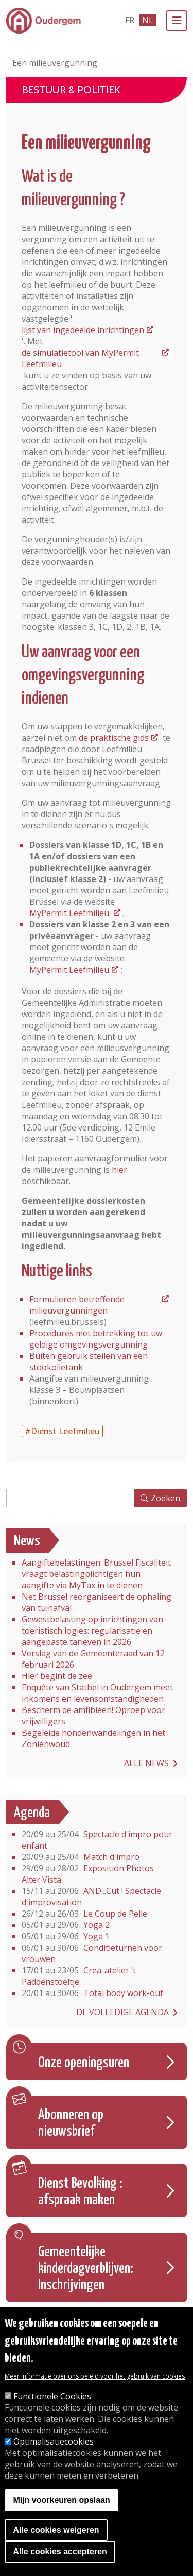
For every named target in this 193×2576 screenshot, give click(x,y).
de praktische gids (114, 737)
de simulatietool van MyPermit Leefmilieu (80, 358)
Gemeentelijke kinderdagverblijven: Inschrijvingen (85, 2268)
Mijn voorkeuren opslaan (61, 2500)
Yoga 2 (66, 1925)
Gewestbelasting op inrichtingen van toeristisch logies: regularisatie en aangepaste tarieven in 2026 (92, 1631)
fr (129, 20)
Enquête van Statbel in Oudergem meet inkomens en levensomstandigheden (97, 1693)
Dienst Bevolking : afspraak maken (80, 2191)
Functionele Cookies (52, 2396)
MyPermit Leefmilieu (70, 913)
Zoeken (165, 1498)
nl (147, 20)
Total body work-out (92, 1993)
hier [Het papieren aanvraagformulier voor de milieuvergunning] (119, 1169)
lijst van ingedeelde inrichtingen (83, 330)
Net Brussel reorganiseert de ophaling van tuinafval (96, 1602)
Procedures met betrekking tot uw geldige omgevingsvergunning (95, 1338)
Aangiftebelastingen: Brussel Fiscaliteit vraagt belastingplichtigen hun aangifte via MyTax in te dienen (96, 1574)
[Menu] (176, 20)
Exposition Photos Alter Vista (88, 1874)
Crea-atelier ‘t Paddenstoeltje (79, 1976)
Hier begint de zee (57, 1676)
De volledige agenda (122, 2012)
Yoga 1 (66, 1936)
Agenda (32, 1813)
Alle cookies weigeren (56, 2529)
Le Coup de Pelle (84, 1913)
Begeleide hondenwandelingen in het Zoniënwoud (93, 1738)
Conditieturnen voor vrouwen (92, 1953)
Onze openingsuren (83, 2063)
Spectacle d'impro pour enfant (97, 1840)
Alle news (146, 1763)
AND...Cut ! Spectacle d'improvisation (91, 1896)
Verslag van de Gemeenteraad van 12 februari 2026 (93, 1659)
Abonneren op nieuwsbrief (70, 2123)
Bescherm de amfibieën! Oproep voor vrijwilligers (93, 1715)
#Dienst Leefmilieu (62, 1431)
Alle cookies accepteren (60, 2551)
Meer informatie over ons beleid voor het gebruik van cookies (95, 2376)
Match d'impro (80, 1857)
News (27, 1541)
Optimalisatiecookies (53, 2441)
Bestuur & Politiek (71, 90)
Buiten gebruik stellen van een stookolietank (88, 1361)
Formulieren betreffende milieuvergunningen (77, 1304)
